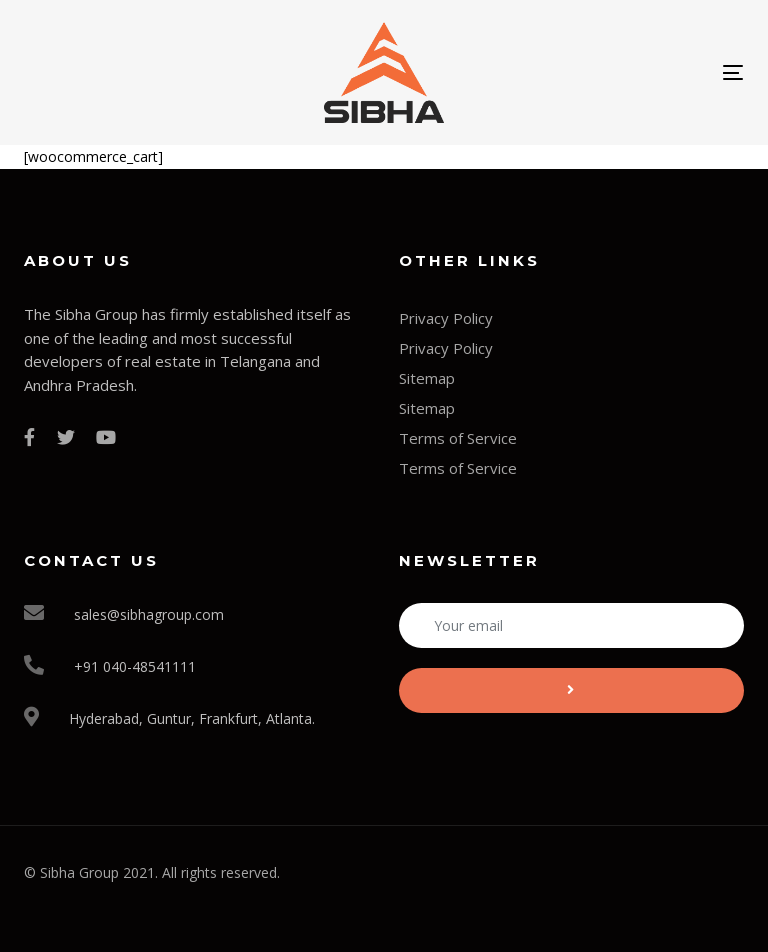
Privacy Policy (446, 318)
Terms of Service (458, 438)
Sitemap (427, 378)
